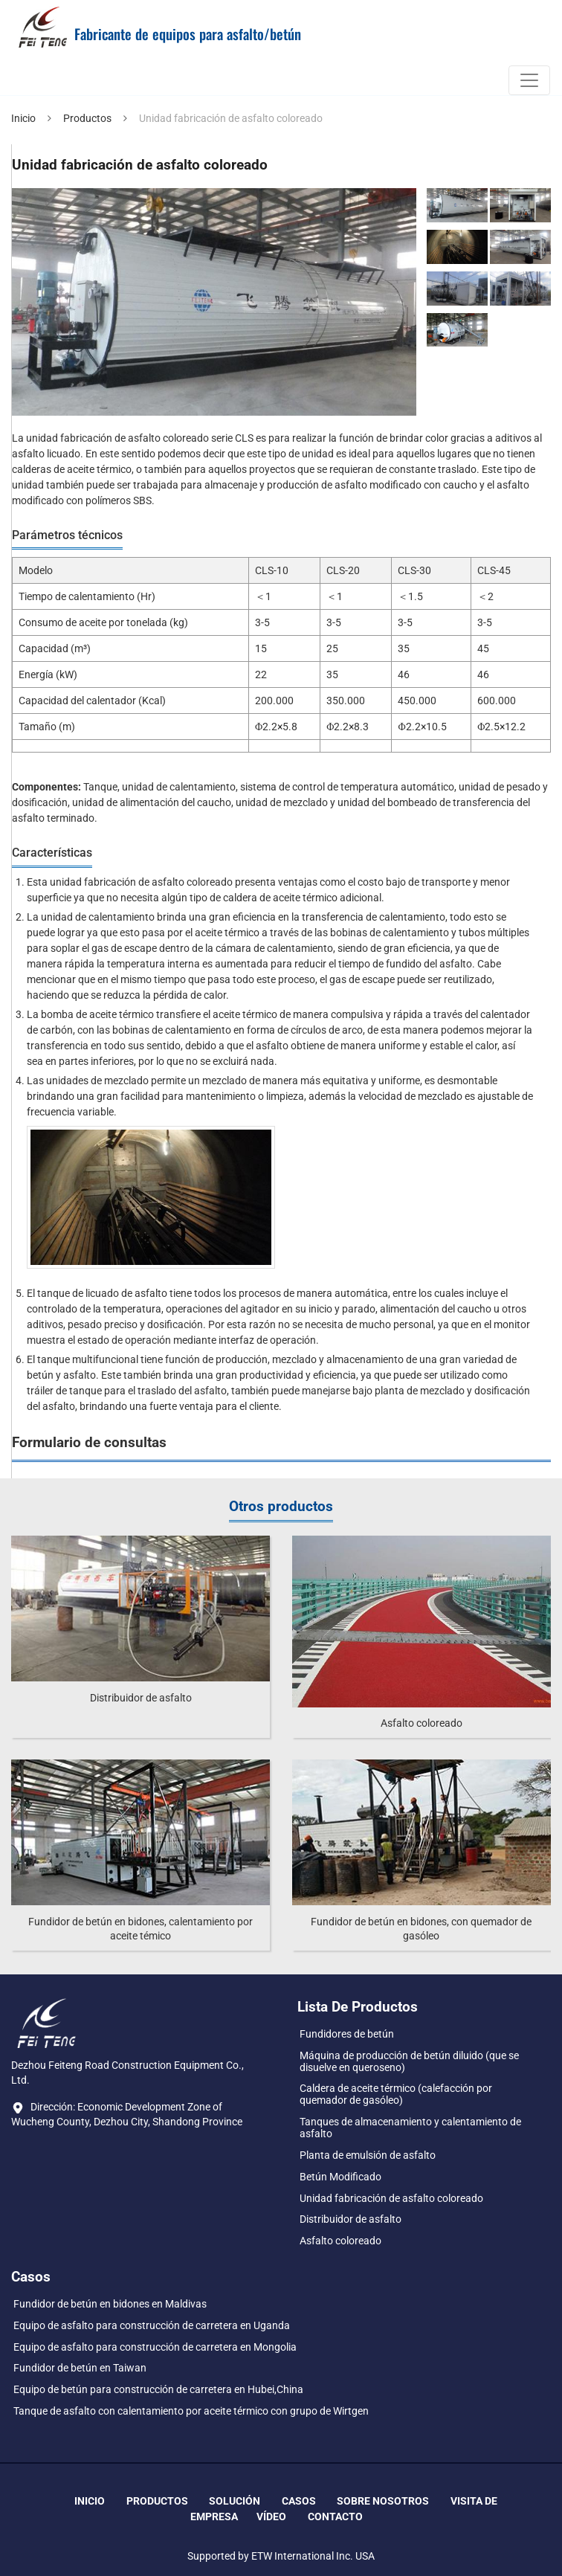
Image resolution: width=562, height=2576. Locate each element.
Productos (87, 118)
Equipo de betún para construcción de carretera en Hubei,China (158, 2389)
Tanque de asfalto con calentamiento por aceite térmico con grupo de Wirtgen (191, 2411)
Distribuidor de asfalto (141, 1698)
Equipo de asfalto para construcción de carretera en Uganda (151, 2325)
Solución (234, 2501)
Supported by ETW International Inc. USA (281, 2556)
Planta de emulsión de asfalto (368, 2155)
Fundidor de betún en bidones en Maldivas (110, 2304)
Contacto (335, 2516)
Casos (299, 2501)
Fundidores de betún (347, 2034)
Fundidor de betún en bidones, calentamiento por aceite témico (140, 1929)
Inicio (23, 118)
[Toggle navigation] (529, 80)
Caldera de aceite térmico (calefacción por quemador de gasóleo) (396, 2094)
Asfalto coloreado (421, 1723)
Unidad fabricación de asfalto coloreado (391, 2198)
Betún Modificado (340, 2177)
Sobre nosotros (383, 2501)
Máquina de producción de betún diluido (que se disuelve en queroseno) (409, 2061)
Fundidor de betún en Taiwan (79, 2368)
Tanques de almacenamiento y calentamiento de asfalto (410, 2127)
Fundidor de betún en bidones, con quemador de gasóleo (421, 1929)
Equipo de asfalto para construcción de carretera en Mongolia (155, 2347)
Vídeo (271, 2516)
